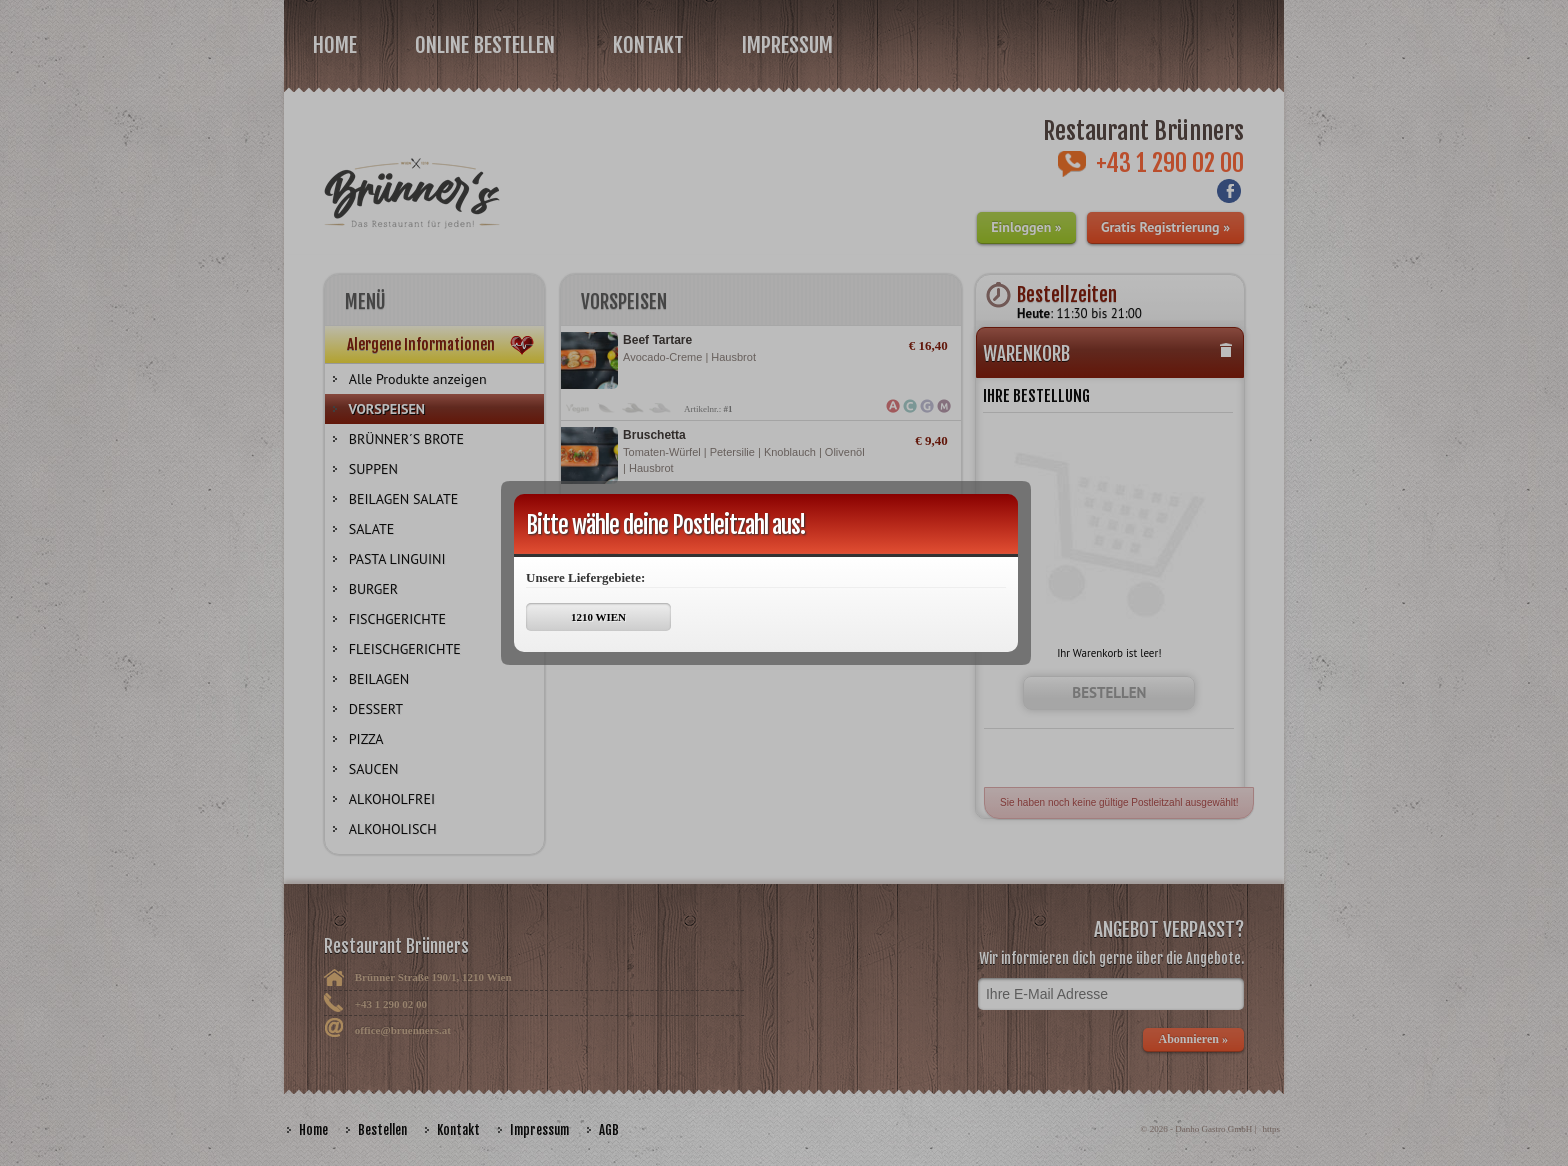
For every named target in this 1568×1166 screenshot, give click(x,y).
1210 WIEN (598, 617)
